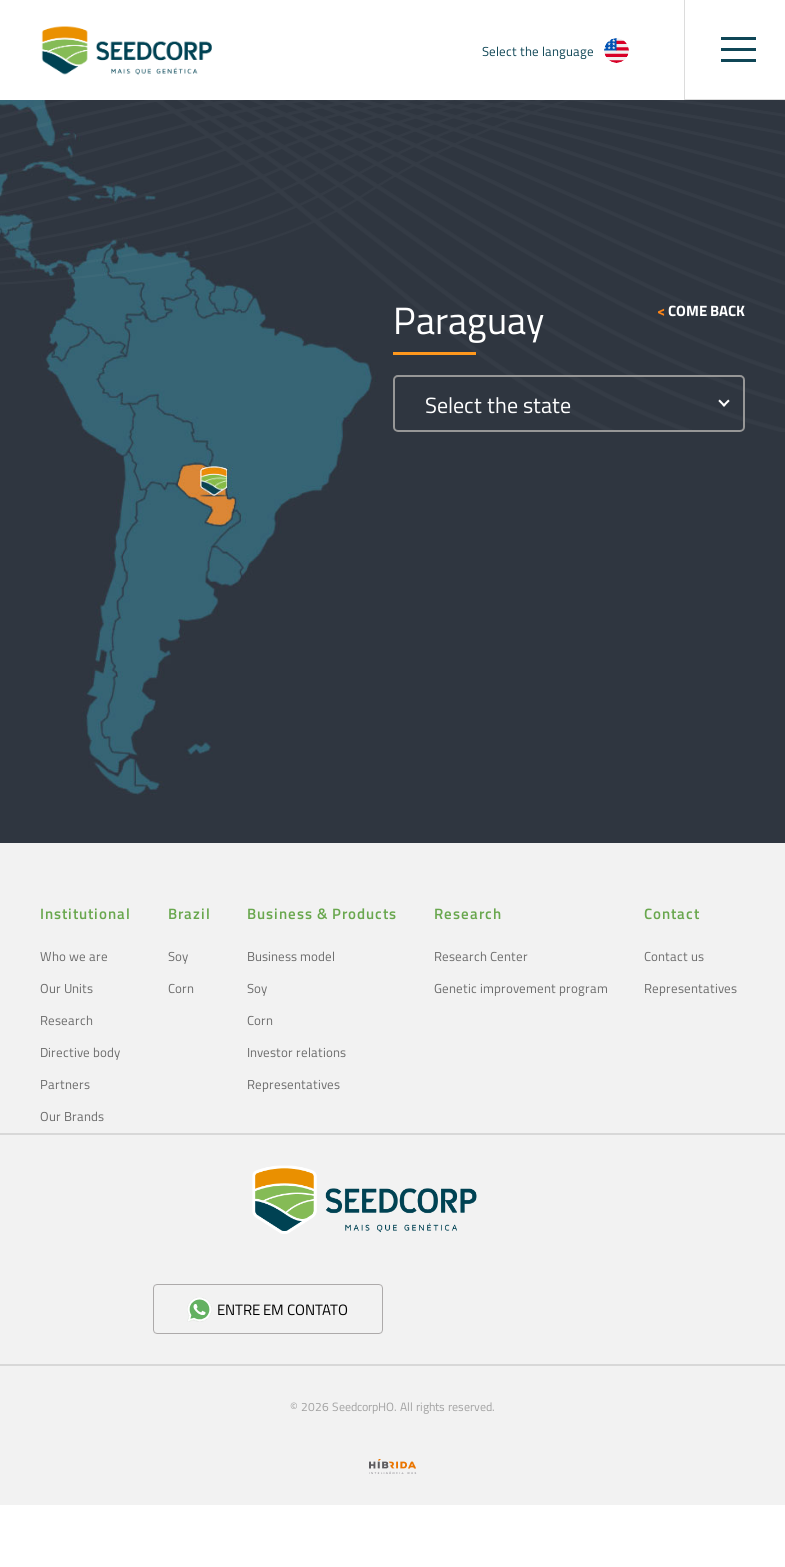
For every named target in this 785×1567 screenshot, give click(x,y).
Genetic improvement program (521, 988)
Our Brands (72, 1116)
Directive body (80, 1052)
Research (66, 1020)
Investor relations (296, 1052)
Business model (291, 956)
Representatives (293, 1084)
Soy (178, 956)
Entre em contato (267, 1309)
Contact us (674, 956)
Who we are (74, 956)
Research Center (481, 956)
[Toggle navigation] (738, 49)
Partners (65, 1084)
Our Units (66, 988)
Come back (701, 311)
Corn (181, 988)
